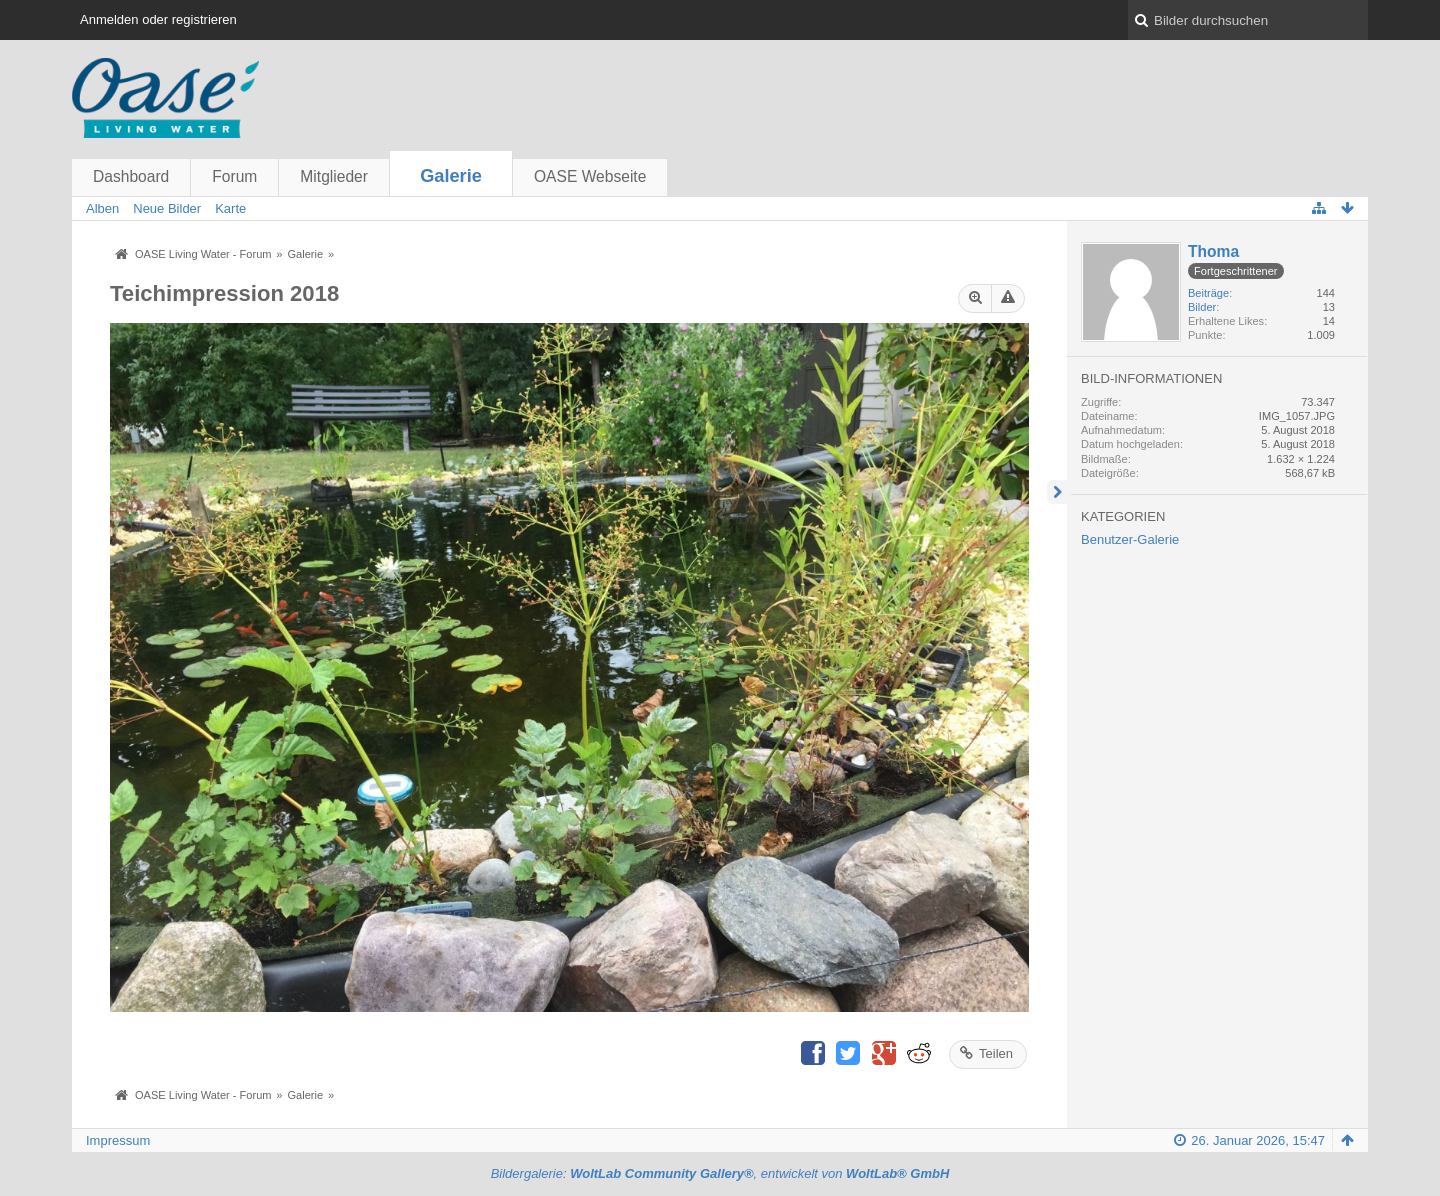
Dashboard (131, 176)
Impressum (118, 1140)
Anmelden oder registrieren (158, 19)
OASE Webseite (590, 176)
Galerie (451, 176)
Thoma (1213, 251)
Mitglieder (334, 176)
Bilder (1202, 307)
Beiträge (1208, 293)
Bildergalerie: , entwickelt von (720, 1173)
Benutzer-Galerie (1130, 539)
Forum (234, 176)
